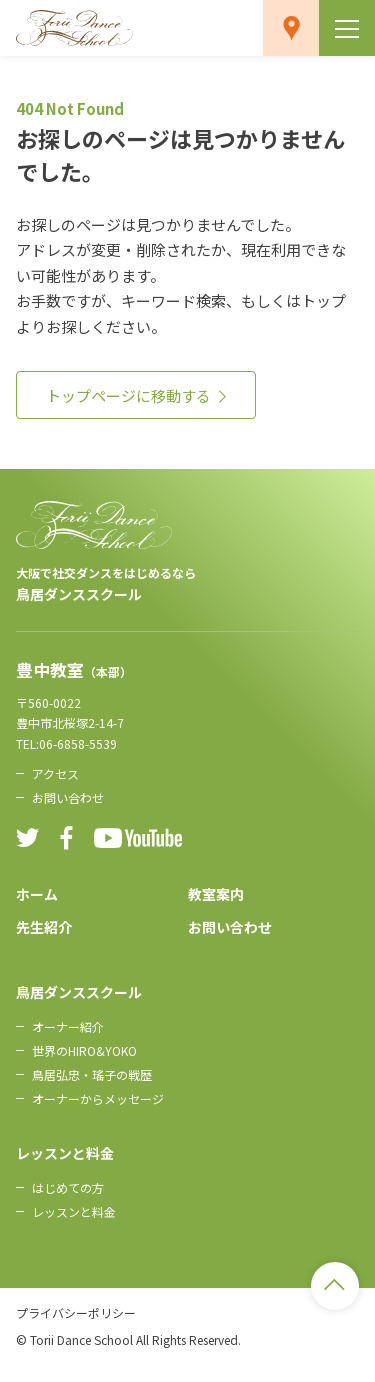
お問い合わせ (68, 797)
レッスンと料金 (74, 1211)
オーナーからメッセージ (98, 1098)
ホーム (37, 894)
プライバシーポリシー (76, 1312)
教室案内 (216, 894)
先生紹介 (44, 927)
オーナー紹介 (68, 1026)
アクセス (55, 773)
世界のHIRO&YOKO (84, 1050)
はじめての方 (68, 1187)
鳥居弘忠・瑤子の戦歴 (92, 1074)
